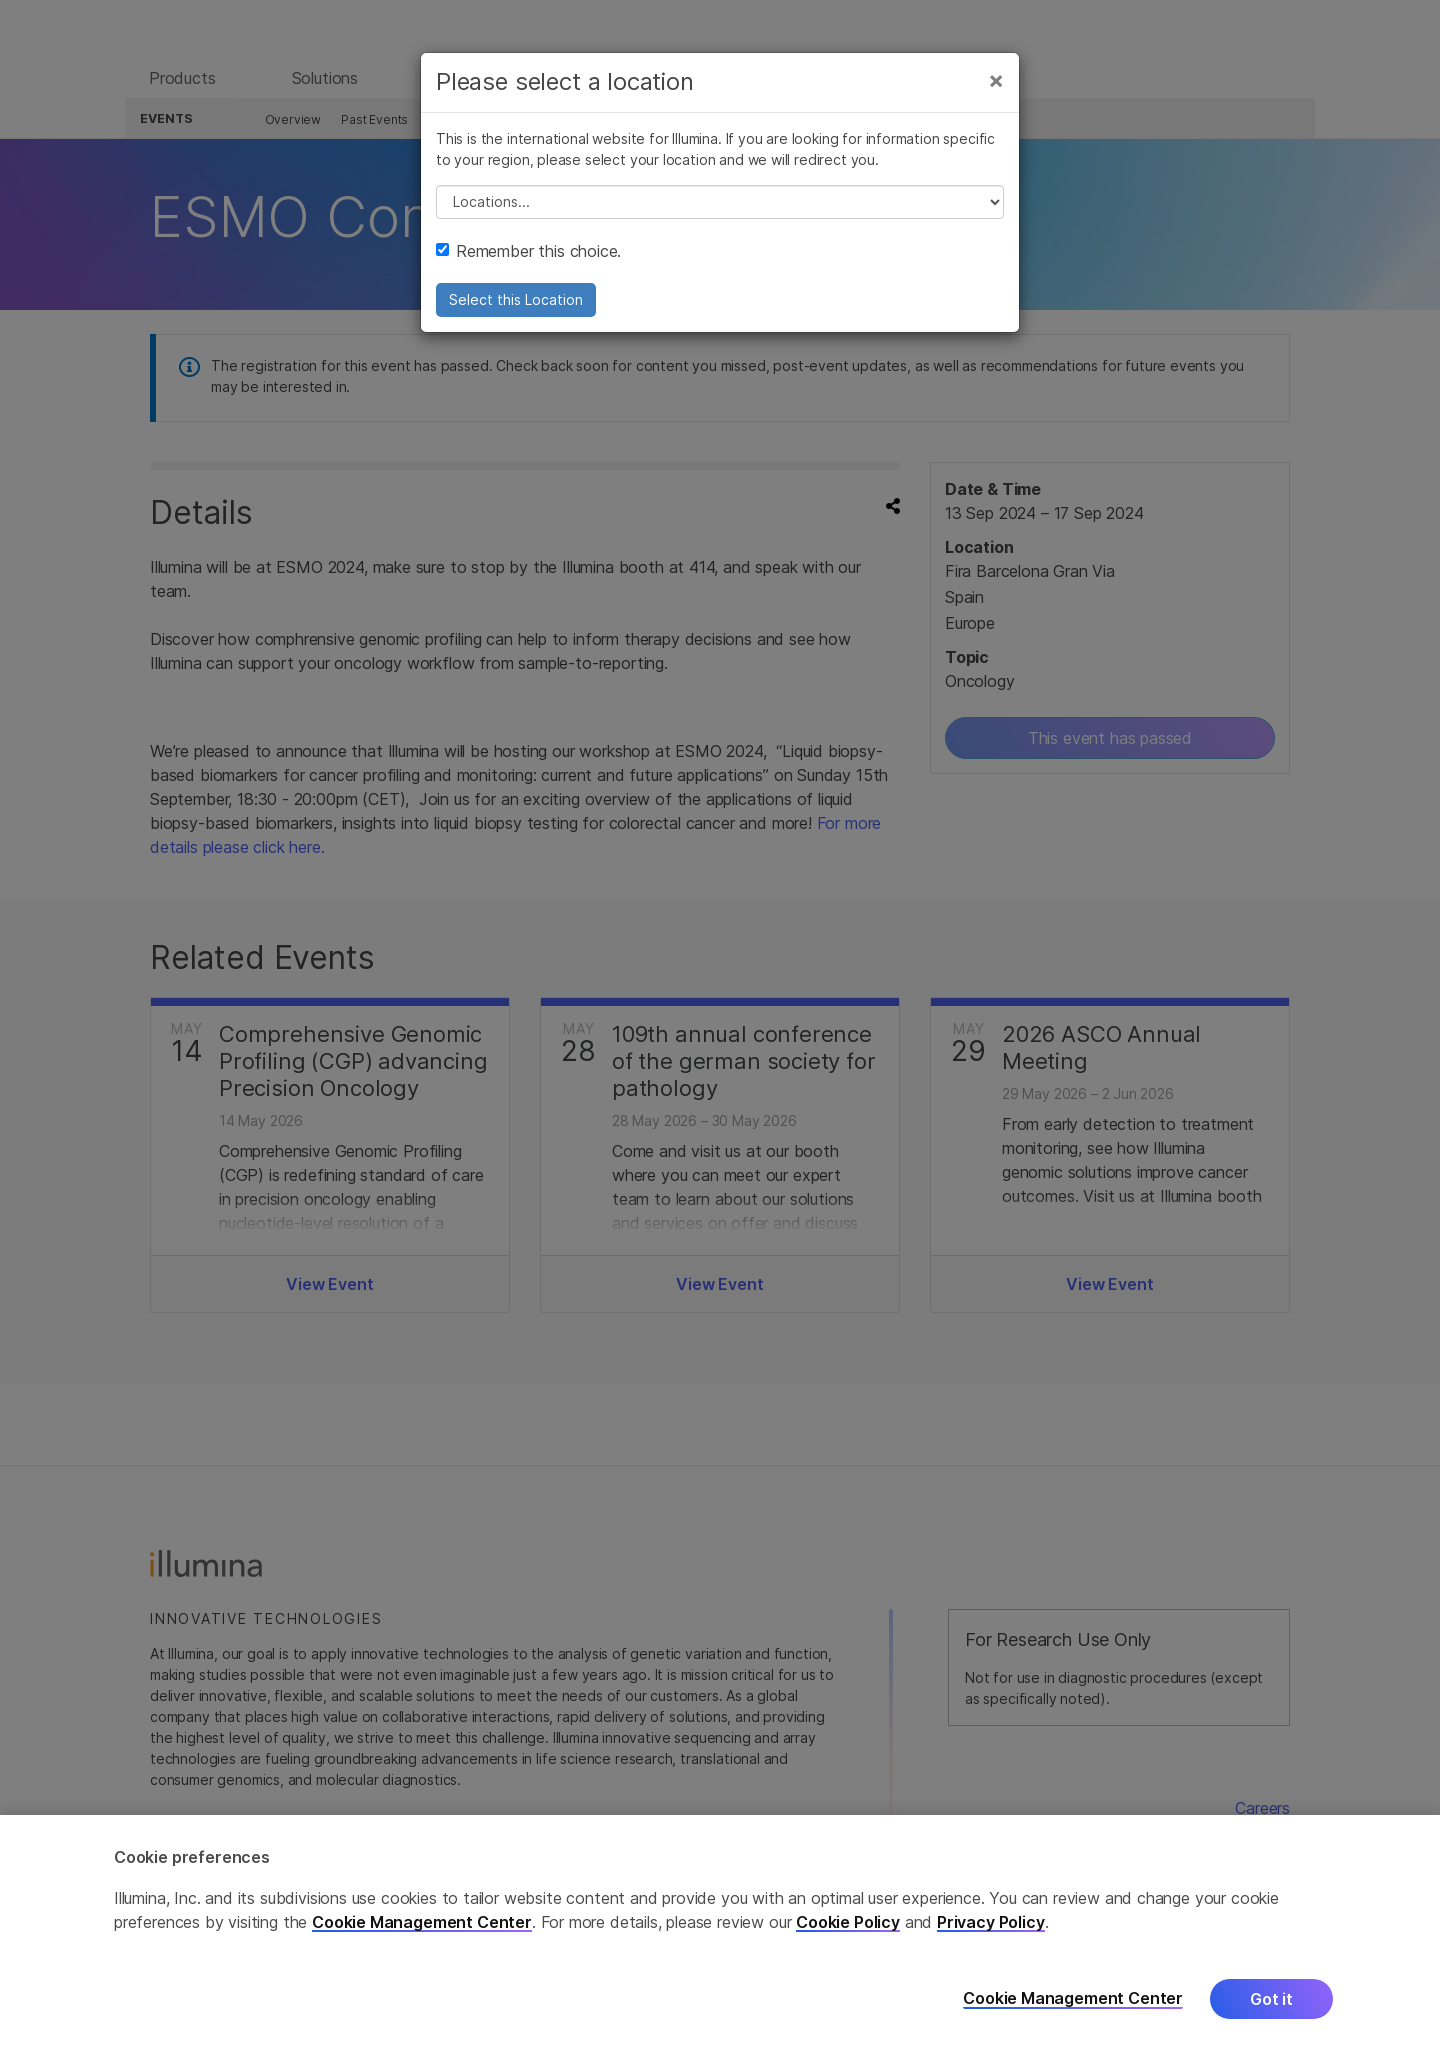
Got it (1271, 1999)
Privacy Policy (991, 1922)
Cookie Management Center (422, 1922)
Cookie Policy (848, 1922)
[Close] (996, 88)
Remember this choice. (528, 259)
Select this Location (516, 307)
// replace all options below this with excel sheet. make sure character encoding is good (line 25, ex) (720, 210)
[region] (720, 1933)
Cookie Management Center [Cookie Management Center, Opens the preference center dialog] (1073, 1998)
